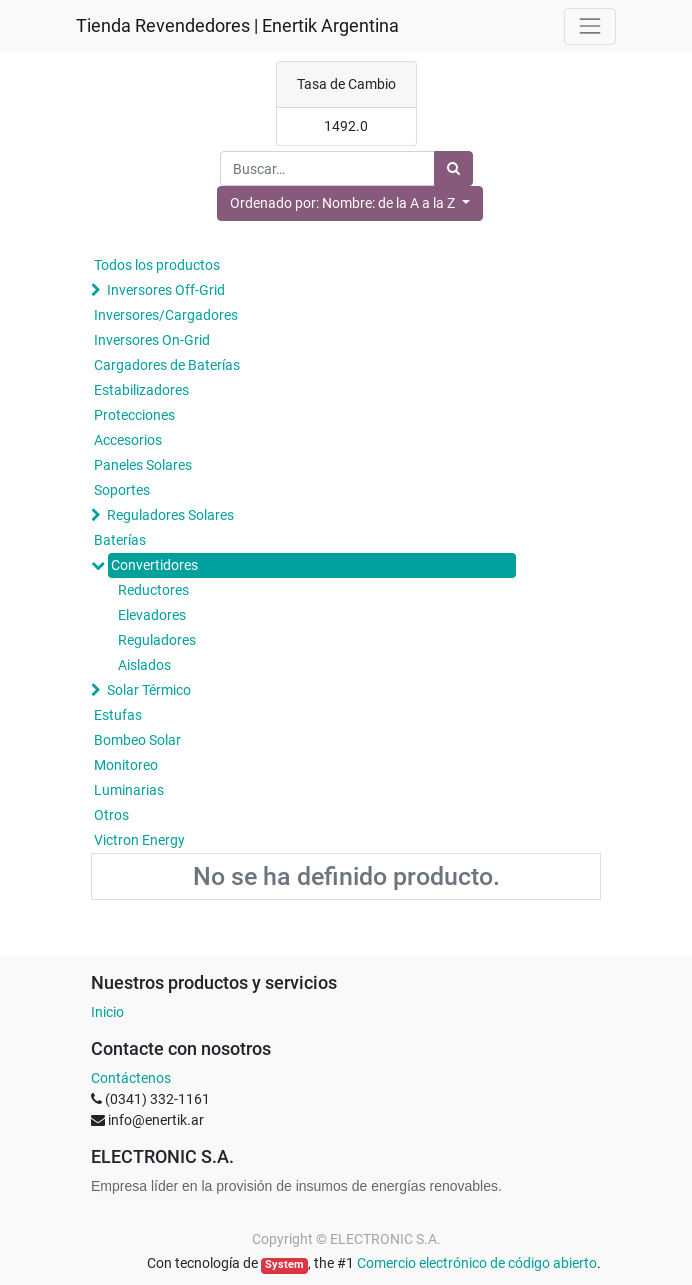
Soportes (122, 490)
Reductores (153, 590)
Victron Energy (139, 840)
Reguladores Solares (170, 515)
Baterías (120, 540)
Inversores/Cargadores (166, 315)
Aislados (144, 665)
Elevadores (152, 615)
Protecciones (134, 415)
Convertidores (154, 565)
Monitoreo (126, 765)
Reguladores (157, 640)
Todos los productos (157, 265)
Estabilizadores (141, 390)
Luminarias (129, 790)
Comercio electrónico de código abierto (477, 1263)
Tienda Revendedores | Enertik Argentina (237, 26)
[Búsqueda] (453, 168)
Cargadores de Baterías (167, 365)
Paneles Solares (143, 465)
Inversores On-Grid (152, 340)
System (284, 1264)
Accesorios (128, 440)
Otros (111, 815)
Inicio (107, 1012)
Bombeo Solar (137, 740)
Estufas (118, 715)
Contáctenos (131, 1078)
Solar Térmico (149, 690)
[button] (350, 203)
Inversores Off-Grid (166, 290)
